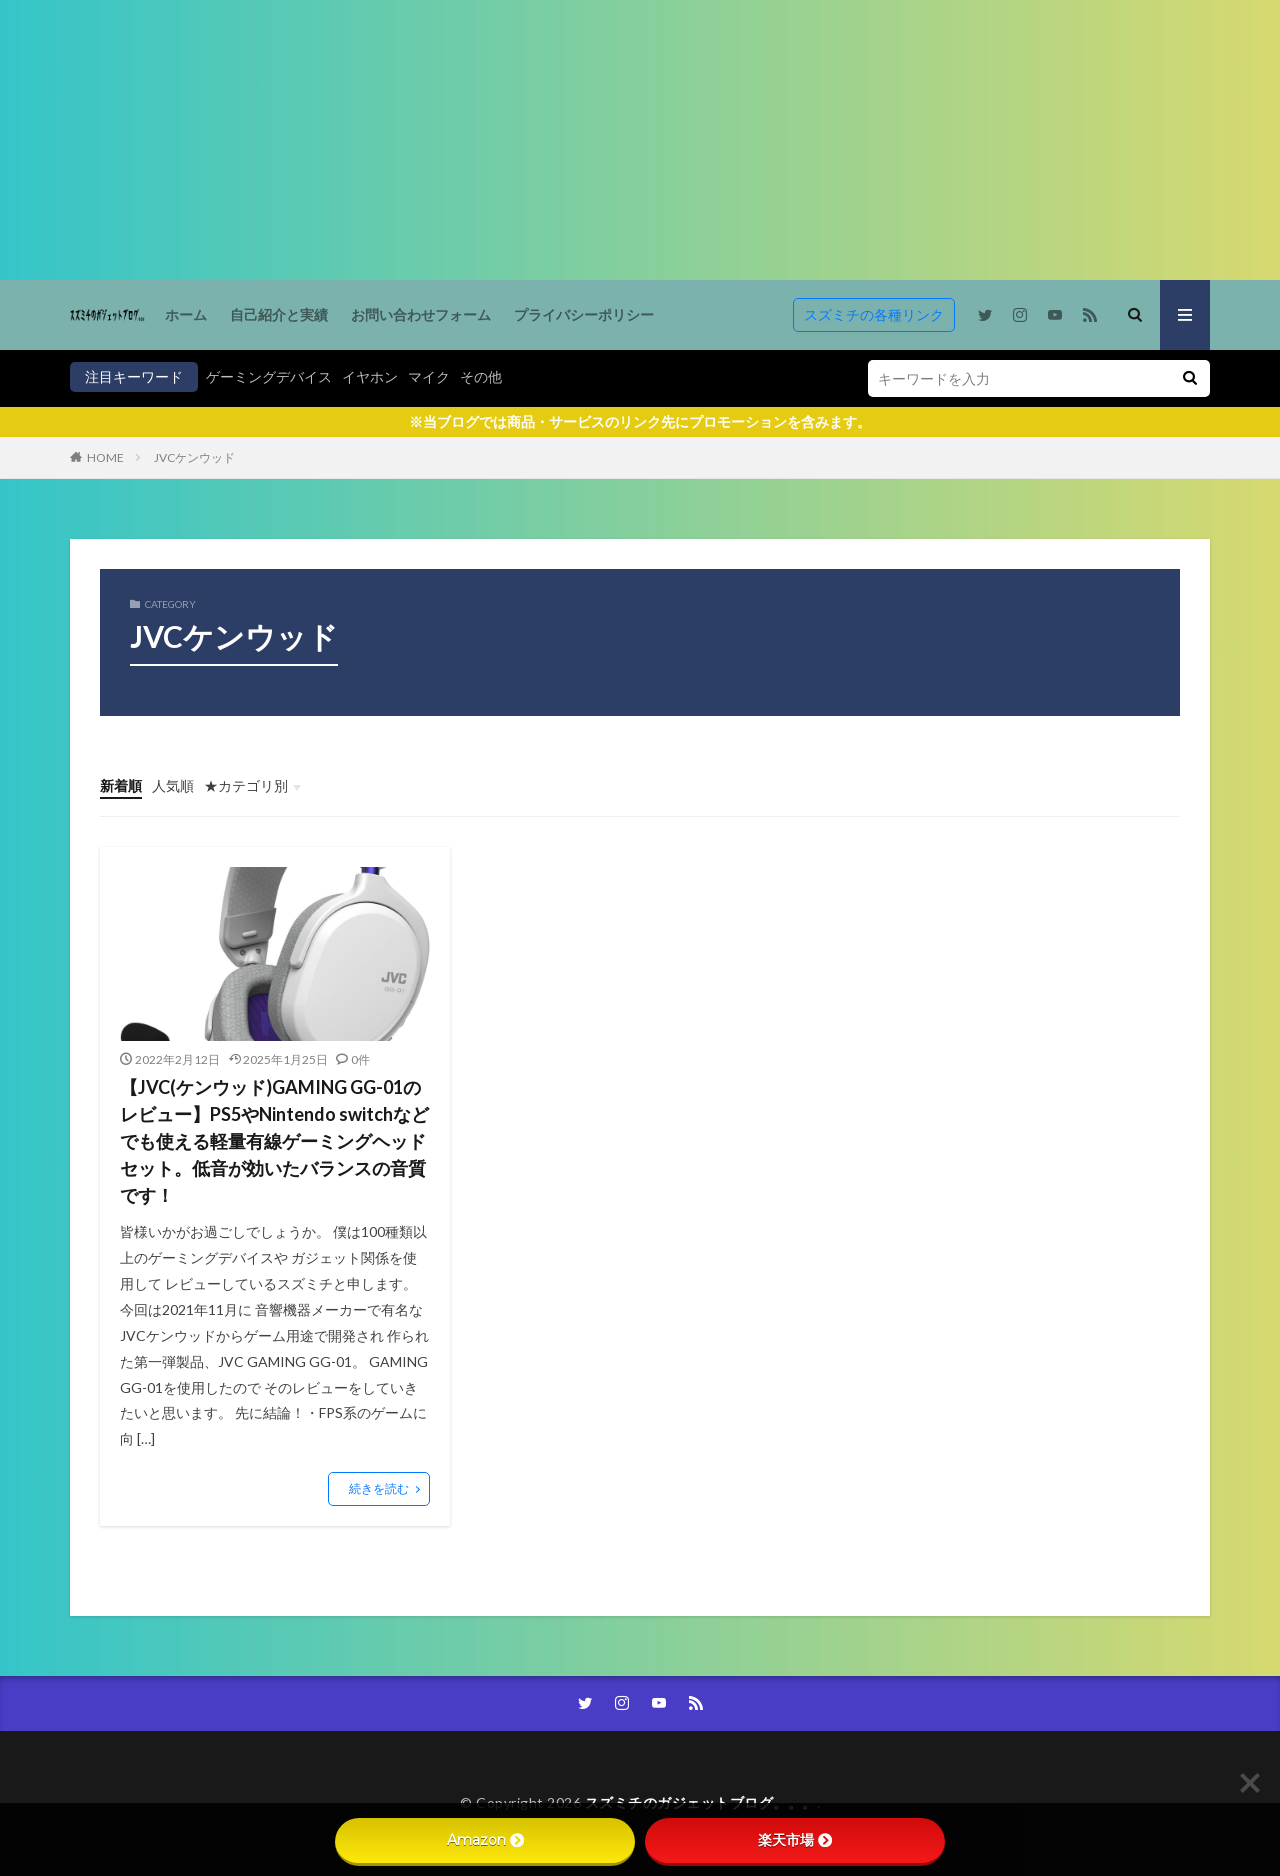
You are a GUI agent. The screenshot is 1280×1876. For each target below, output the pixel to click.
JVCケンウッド (194, 457)
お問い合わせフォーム (421, 314)
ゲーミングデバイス (269, 376)
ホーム (186, 314)
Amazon (485, 1840)
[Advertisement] (600, 140)
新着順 (121, 785)
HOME (105, 457)
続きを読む (379, 1488)
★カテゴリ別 (246, 785)
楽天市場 (795, 1840)
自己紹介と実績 (279, 314)
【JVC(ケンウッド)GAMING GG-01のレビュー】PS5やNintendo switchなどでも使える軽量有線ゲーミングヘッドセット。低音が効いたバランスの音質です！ (274, 1141)
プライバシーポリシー (584, 314)
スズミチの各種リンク (874, 314)
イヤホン (370, 376)
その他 (481, 376)
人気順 (173, 785)
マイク (429, 376)
